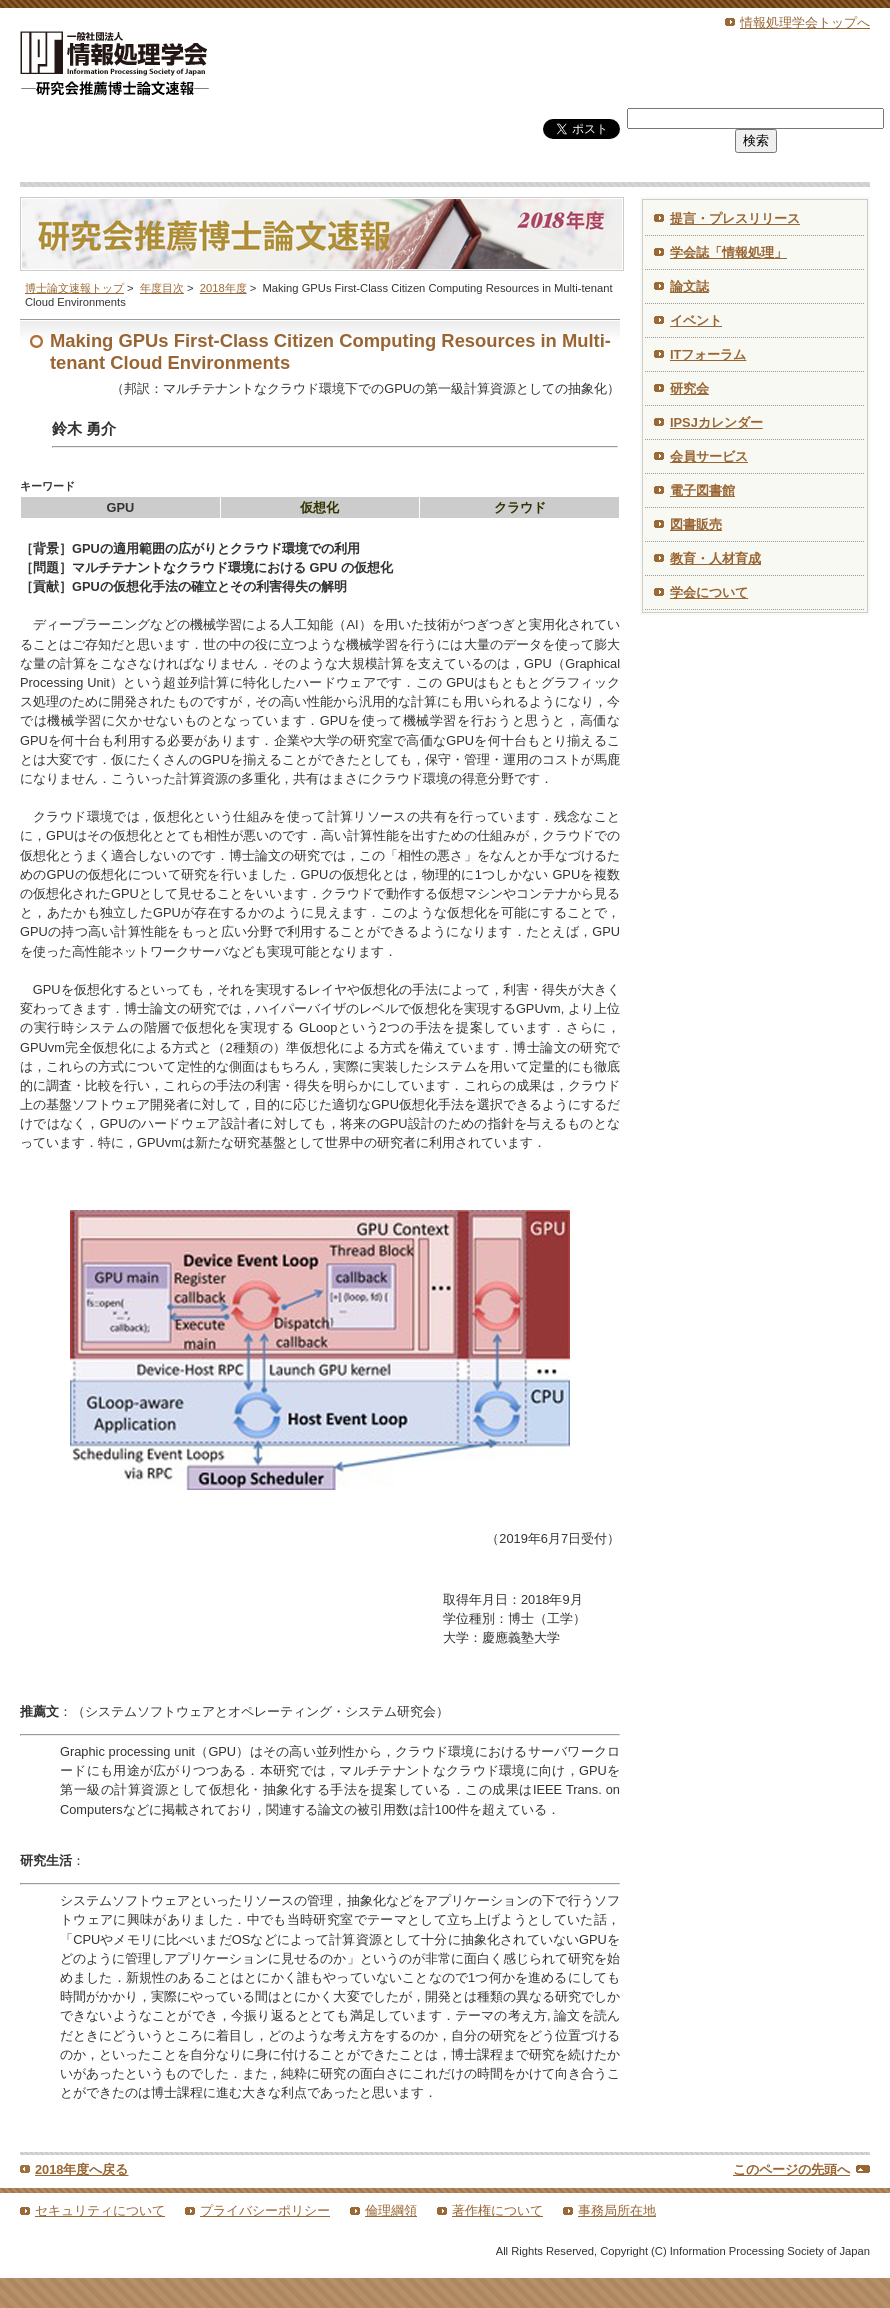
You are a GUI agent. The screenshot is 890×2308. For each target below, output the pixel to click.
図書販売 (696, 524)
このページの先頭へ (791, 2169)
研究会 (689, 388)
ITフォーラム (708, 354)
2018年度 (223, 288)
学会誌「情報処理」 (728, 252)
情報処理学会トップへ (805, 22)
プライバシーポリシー (265, 2210)
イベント (696, 320)
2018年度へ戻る (81, 2169)
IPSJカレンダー (716, 422)
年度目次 (162, 288)
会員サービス (709, 456)
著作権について (497, 2210)
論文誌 (689, 286)
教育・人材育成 (715, 558)
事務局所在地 (617, 2210)
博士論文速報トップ (74, 288)
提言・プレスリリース (735, 218)
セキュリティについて (100, 2210)
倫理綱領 (391, 2210)
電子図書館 (702, 490)
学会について (709, 592)
